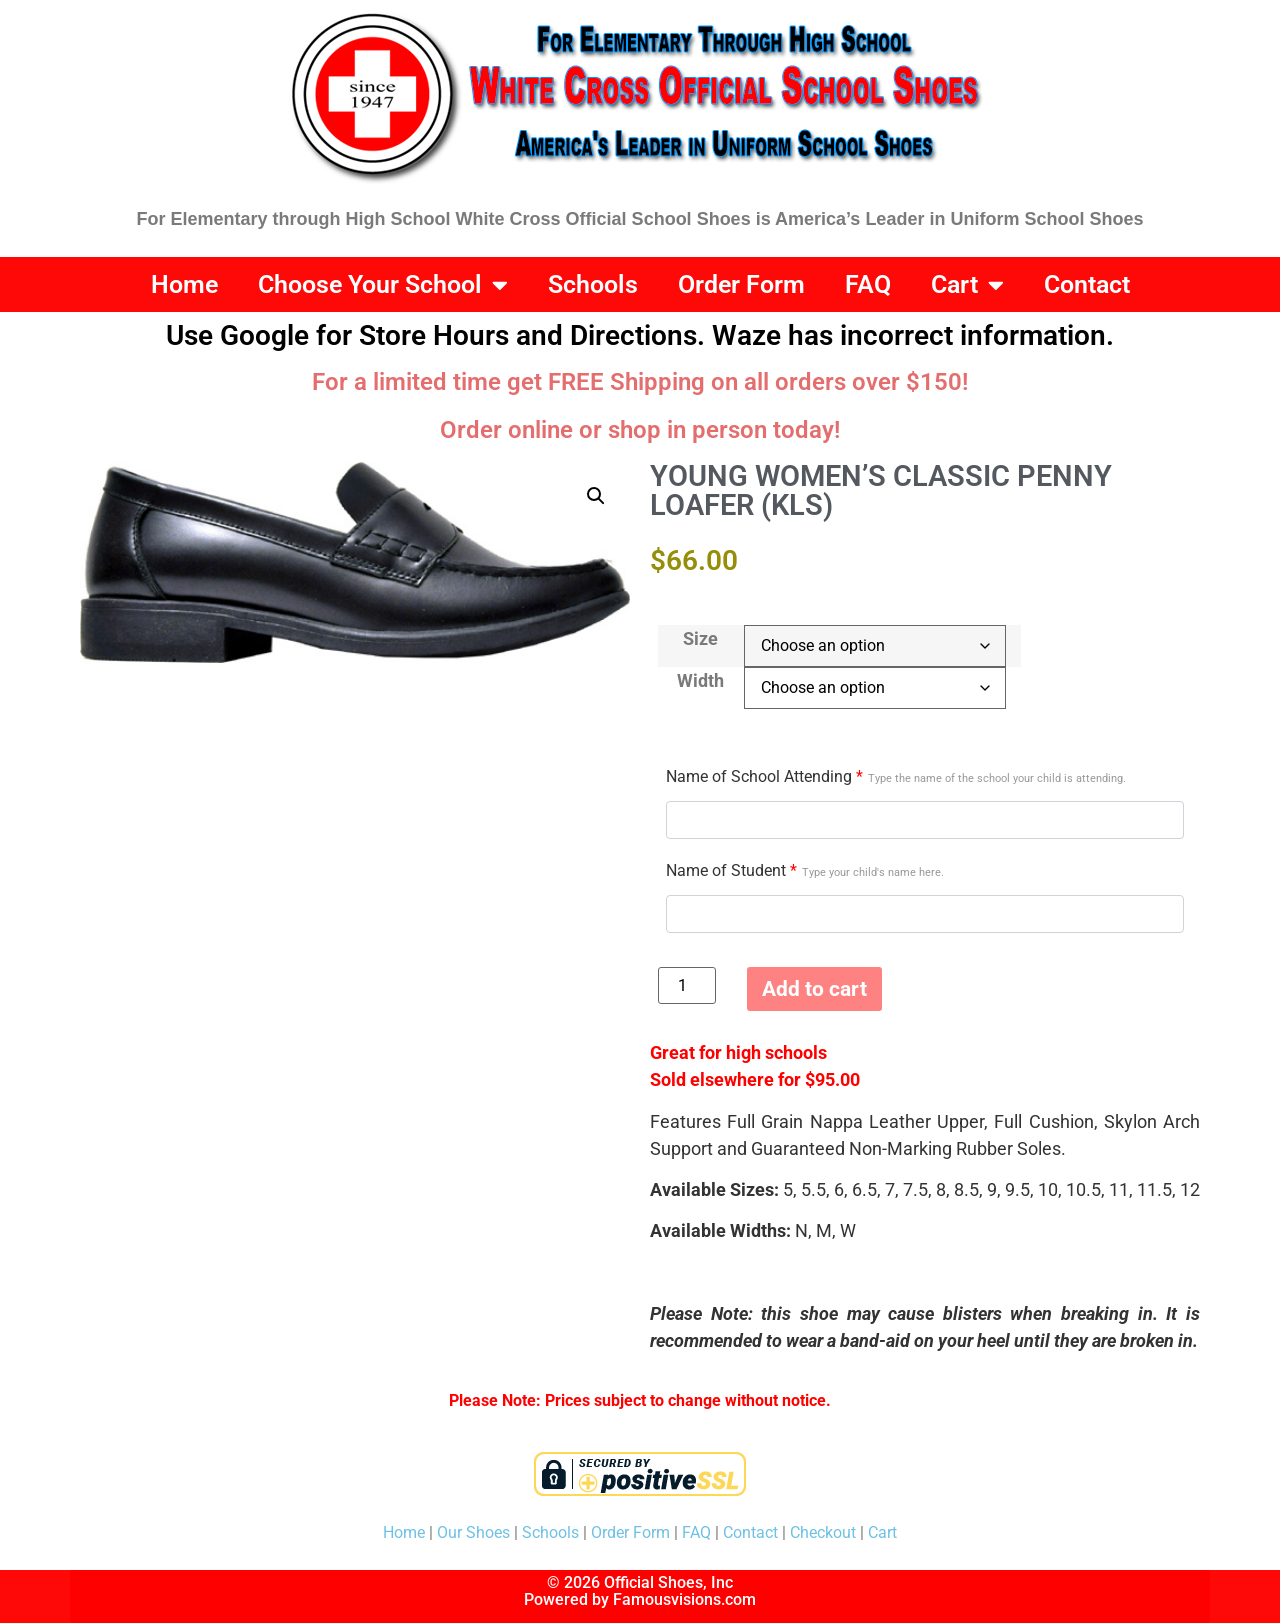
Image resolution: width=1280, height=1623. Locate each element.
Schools (593, 284)
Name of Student (805, 870)
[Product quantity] (687, 985)
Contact (1087, 284)
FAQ (868, 284)
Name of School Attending (896, 776)
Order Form (741, 284)
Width (700, 681)
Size (700, 639)
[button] (596, 496)
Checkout (823, 1532)
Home (184, 284)
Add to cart (814, 989)
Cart (967, 284)
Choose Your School (383, 284)
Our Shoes (473, 1532)
